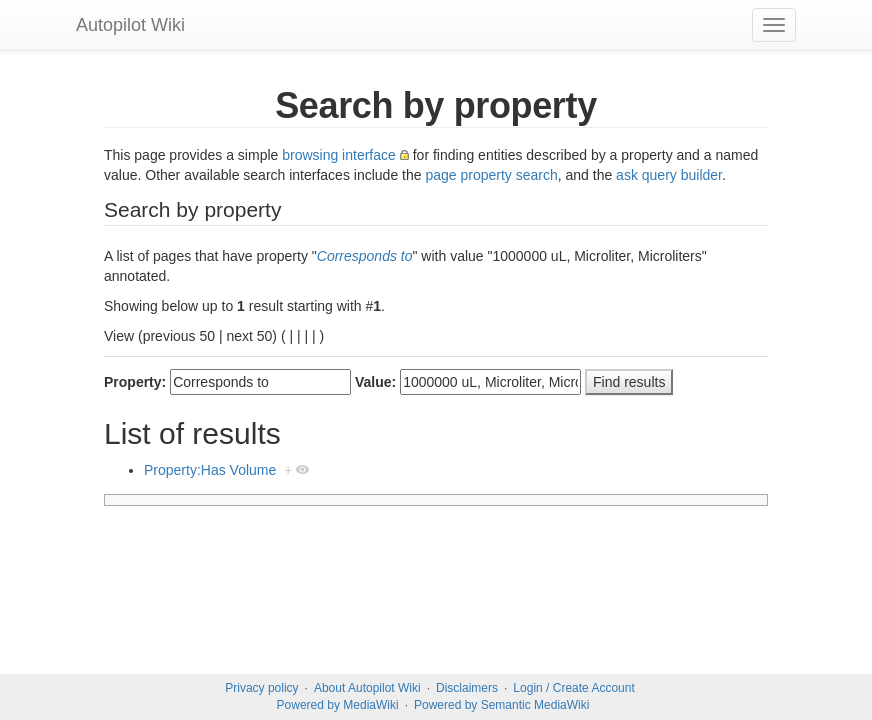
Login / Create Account (573, 688)
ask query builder (669, 175)
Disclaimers (467, 688)
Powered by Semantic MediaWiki (501, 705)
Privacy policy (261, 688)
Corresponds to (365, 256)
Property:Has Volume (210, 470)
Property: (135, 382)
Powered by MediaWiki (338, 705)
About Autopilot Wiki (367, 688)
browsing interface (339, 155)
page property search (491, 175)
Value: (375, 382)
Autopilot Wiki (130, 25)
